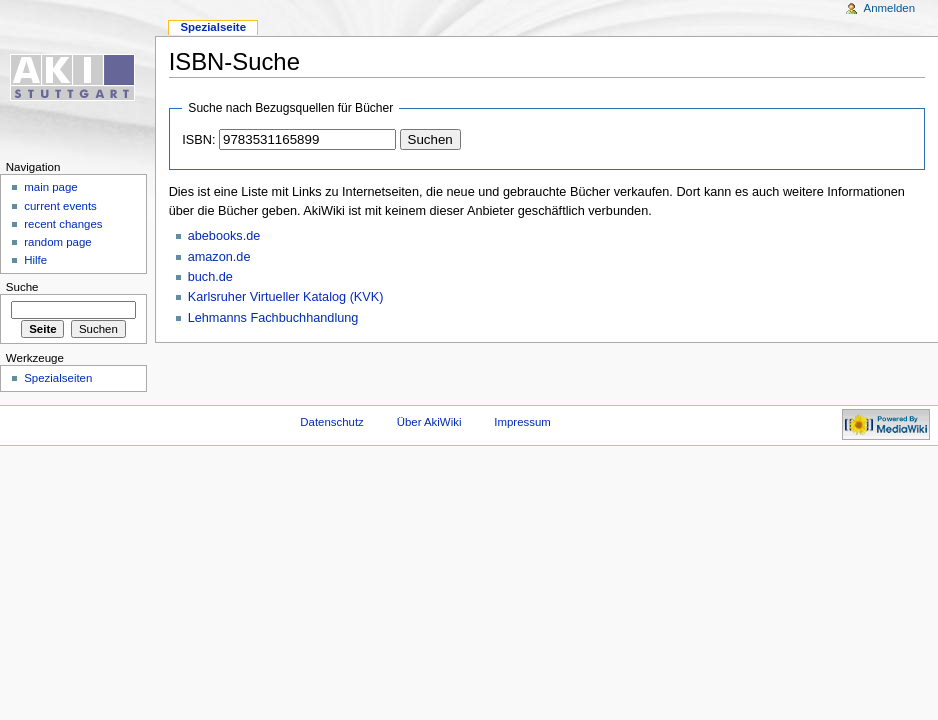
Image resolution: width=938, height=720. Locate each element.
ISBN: (198, 140)
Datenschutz (332, 422)
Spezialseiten (58, 378)
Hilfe (35, 260)
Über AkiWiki (429, 422)
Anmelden (890, 8)
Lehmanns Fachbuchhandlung (273, 318)
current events (60, 206)
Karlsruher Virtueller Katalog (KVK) (286, 297)
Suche (22, 287)
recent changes (63, 224)
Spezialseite (213, 27)
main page (51, 187)
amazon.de (219, 257)
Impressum (522, 422)
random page (58, 242)
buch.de (210, 277)
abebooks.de (224, 236)
